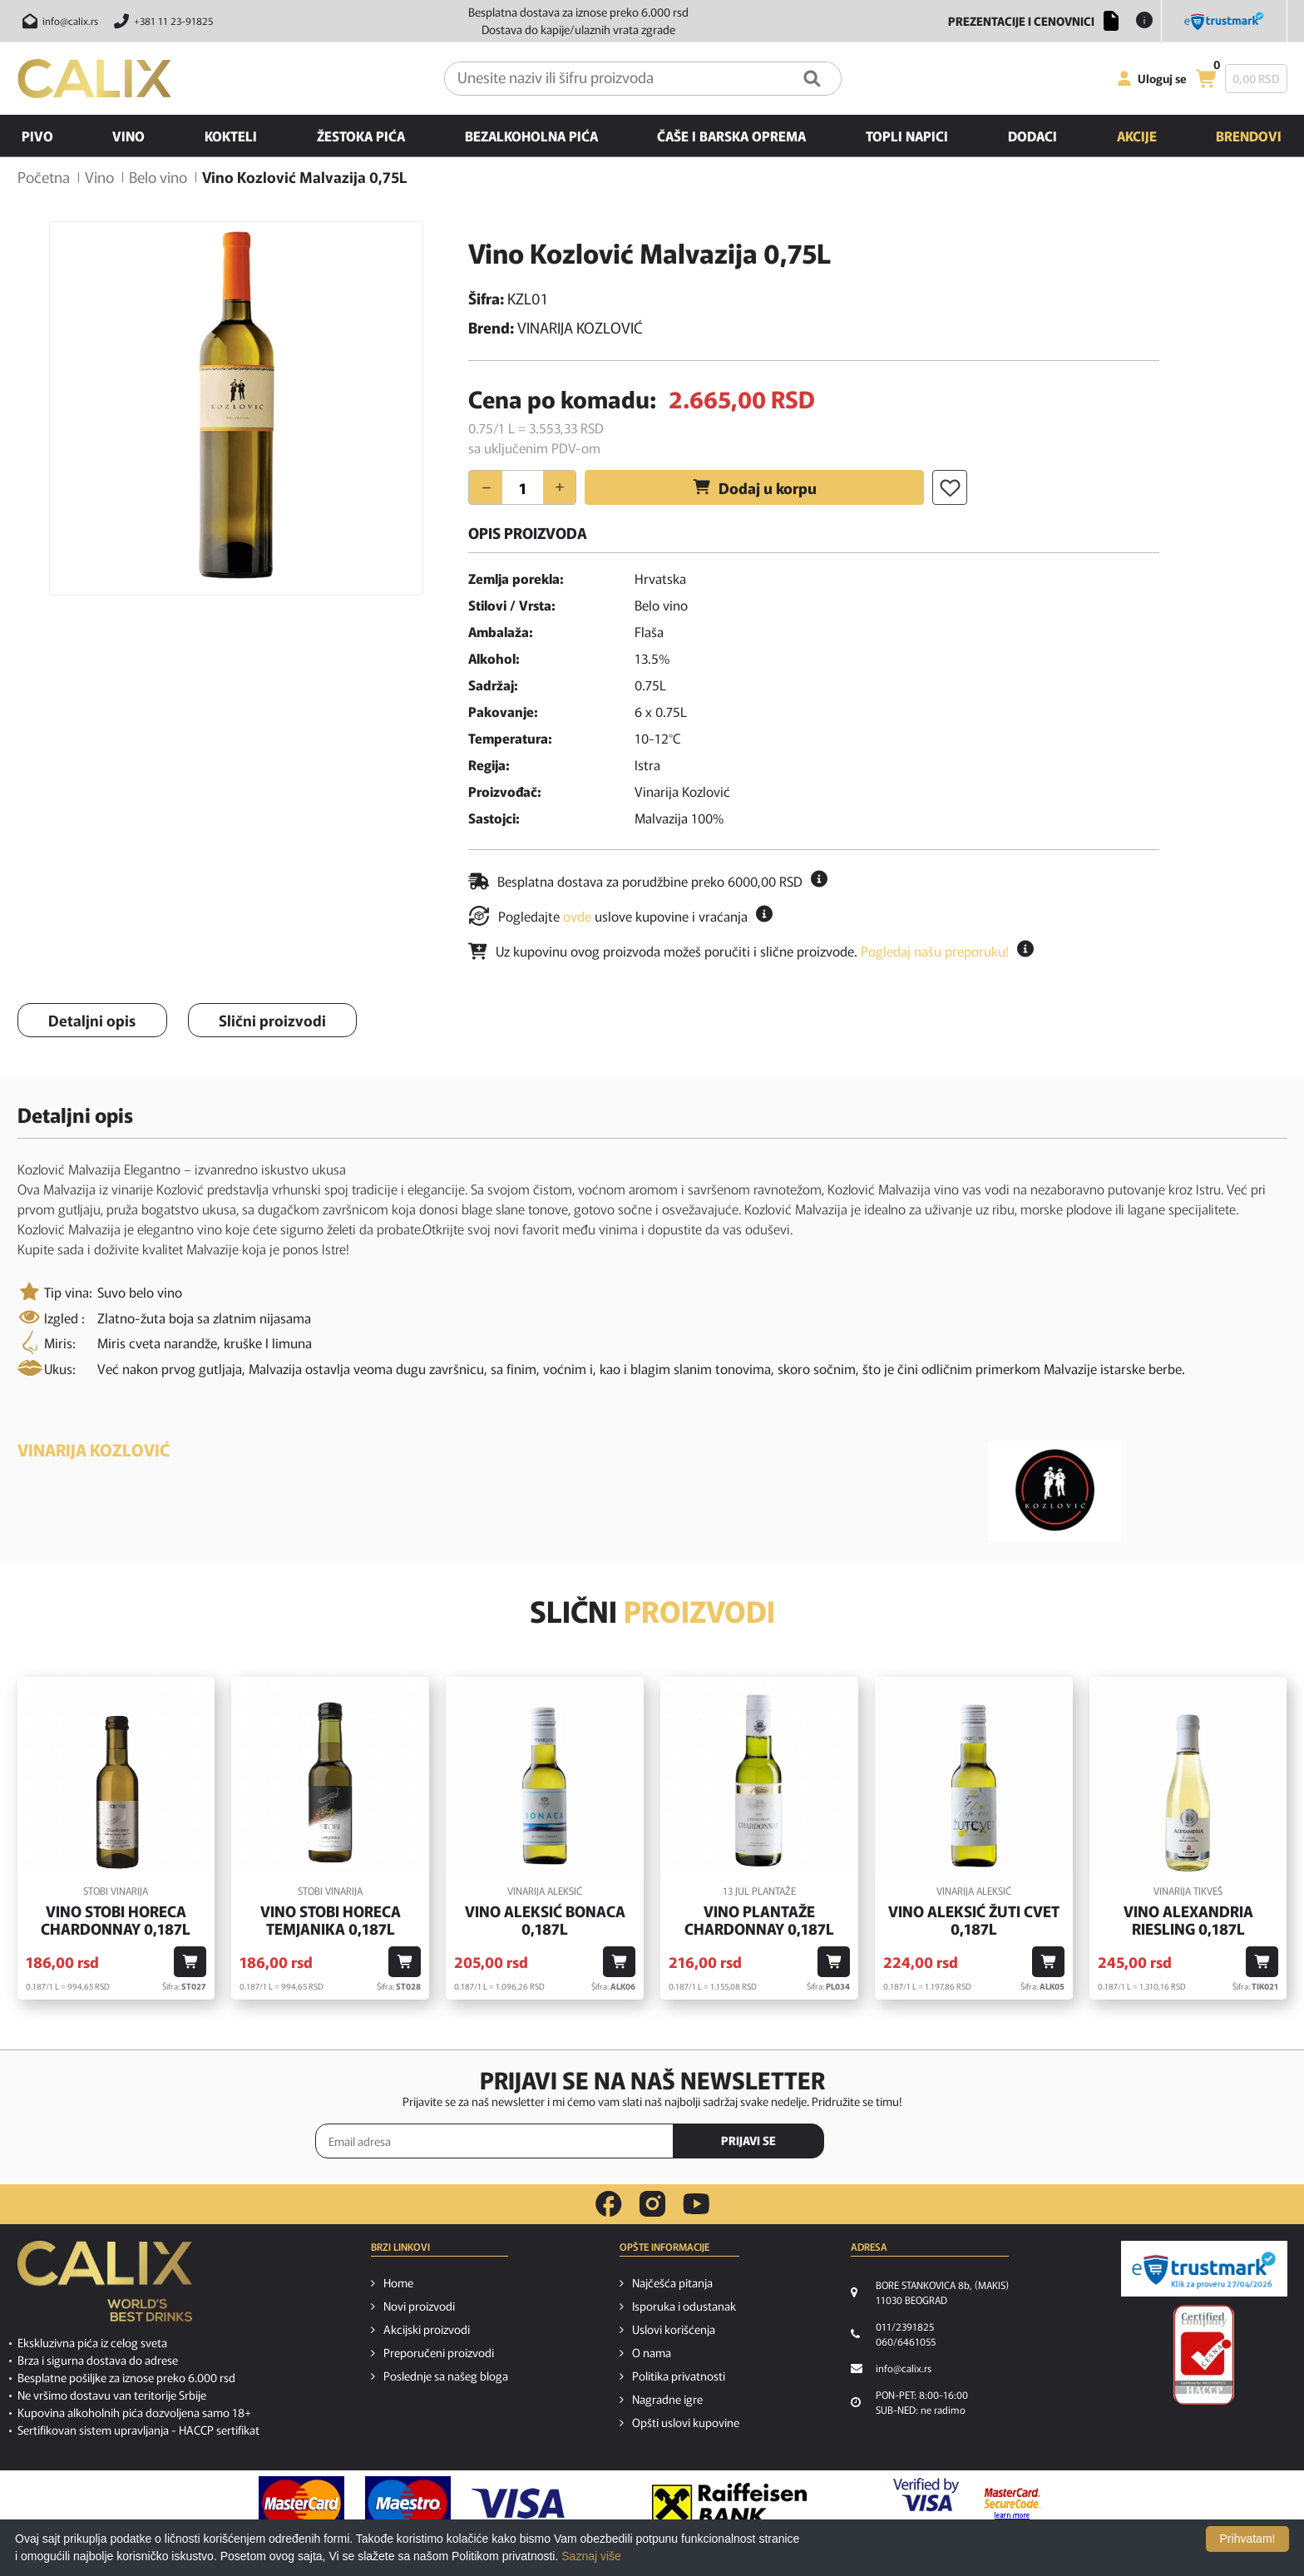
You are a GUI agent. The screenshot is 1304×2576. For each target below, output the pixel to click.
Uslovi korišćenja (673, 2329)
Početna (43, 176)
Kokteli (231, 136)
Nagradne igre (667, 2399)
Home (398, 2282)
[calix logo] (104, 2287)
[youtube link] (696, 2203)
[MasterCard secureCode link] (1012, 2504)
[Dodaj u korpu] (190, 1961)
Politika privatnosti (678, 2375)
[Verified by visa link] (926, 2504)
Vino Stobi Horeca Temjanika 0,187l (330, 1920)
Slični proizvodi (272, 1020)
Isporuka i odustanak (684, 2305)
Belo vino (158, 176)
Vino (128, 136)
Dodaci (1032, 136)
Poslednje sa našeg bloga (445, 2375)
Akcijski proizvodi (426, 2329)
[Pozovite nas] (161, 20)
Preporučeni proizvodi (438, 2352)
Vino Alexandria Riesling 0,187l (1188, 1920)
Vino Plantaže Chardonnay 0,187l (759, 1920)
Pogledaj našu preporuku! (935, 951)
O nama (651, 2352)
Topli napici (907, 136)
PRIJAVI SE (748, 2140)
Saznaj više (591, 2556)
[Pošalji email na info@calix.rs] (57, 20)
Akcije (1137, 136)
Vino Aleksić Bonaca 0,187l (545, 1920)
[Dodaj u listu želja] (949, 487)
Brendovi (1249, 136)
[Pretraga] (812, 78)
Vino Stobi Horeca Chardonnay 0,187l (115, 1920)
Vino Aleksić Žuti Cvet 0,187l (974, 1920)
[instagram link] (652, 2204)
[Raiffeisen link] (729, 2504)
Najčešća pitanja (672, 2282)
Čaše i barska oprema (731, 136)
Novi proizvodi (419, 2305)
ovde (577, 916)
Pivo (37, 136)
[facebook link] (608, 2204)
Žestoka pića (361, 136)
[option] (236, 408)
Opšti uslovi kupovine (685, 2422)
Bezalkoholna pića (531, 136)
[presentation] (918, 2142)
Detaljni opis (92, 1020)
